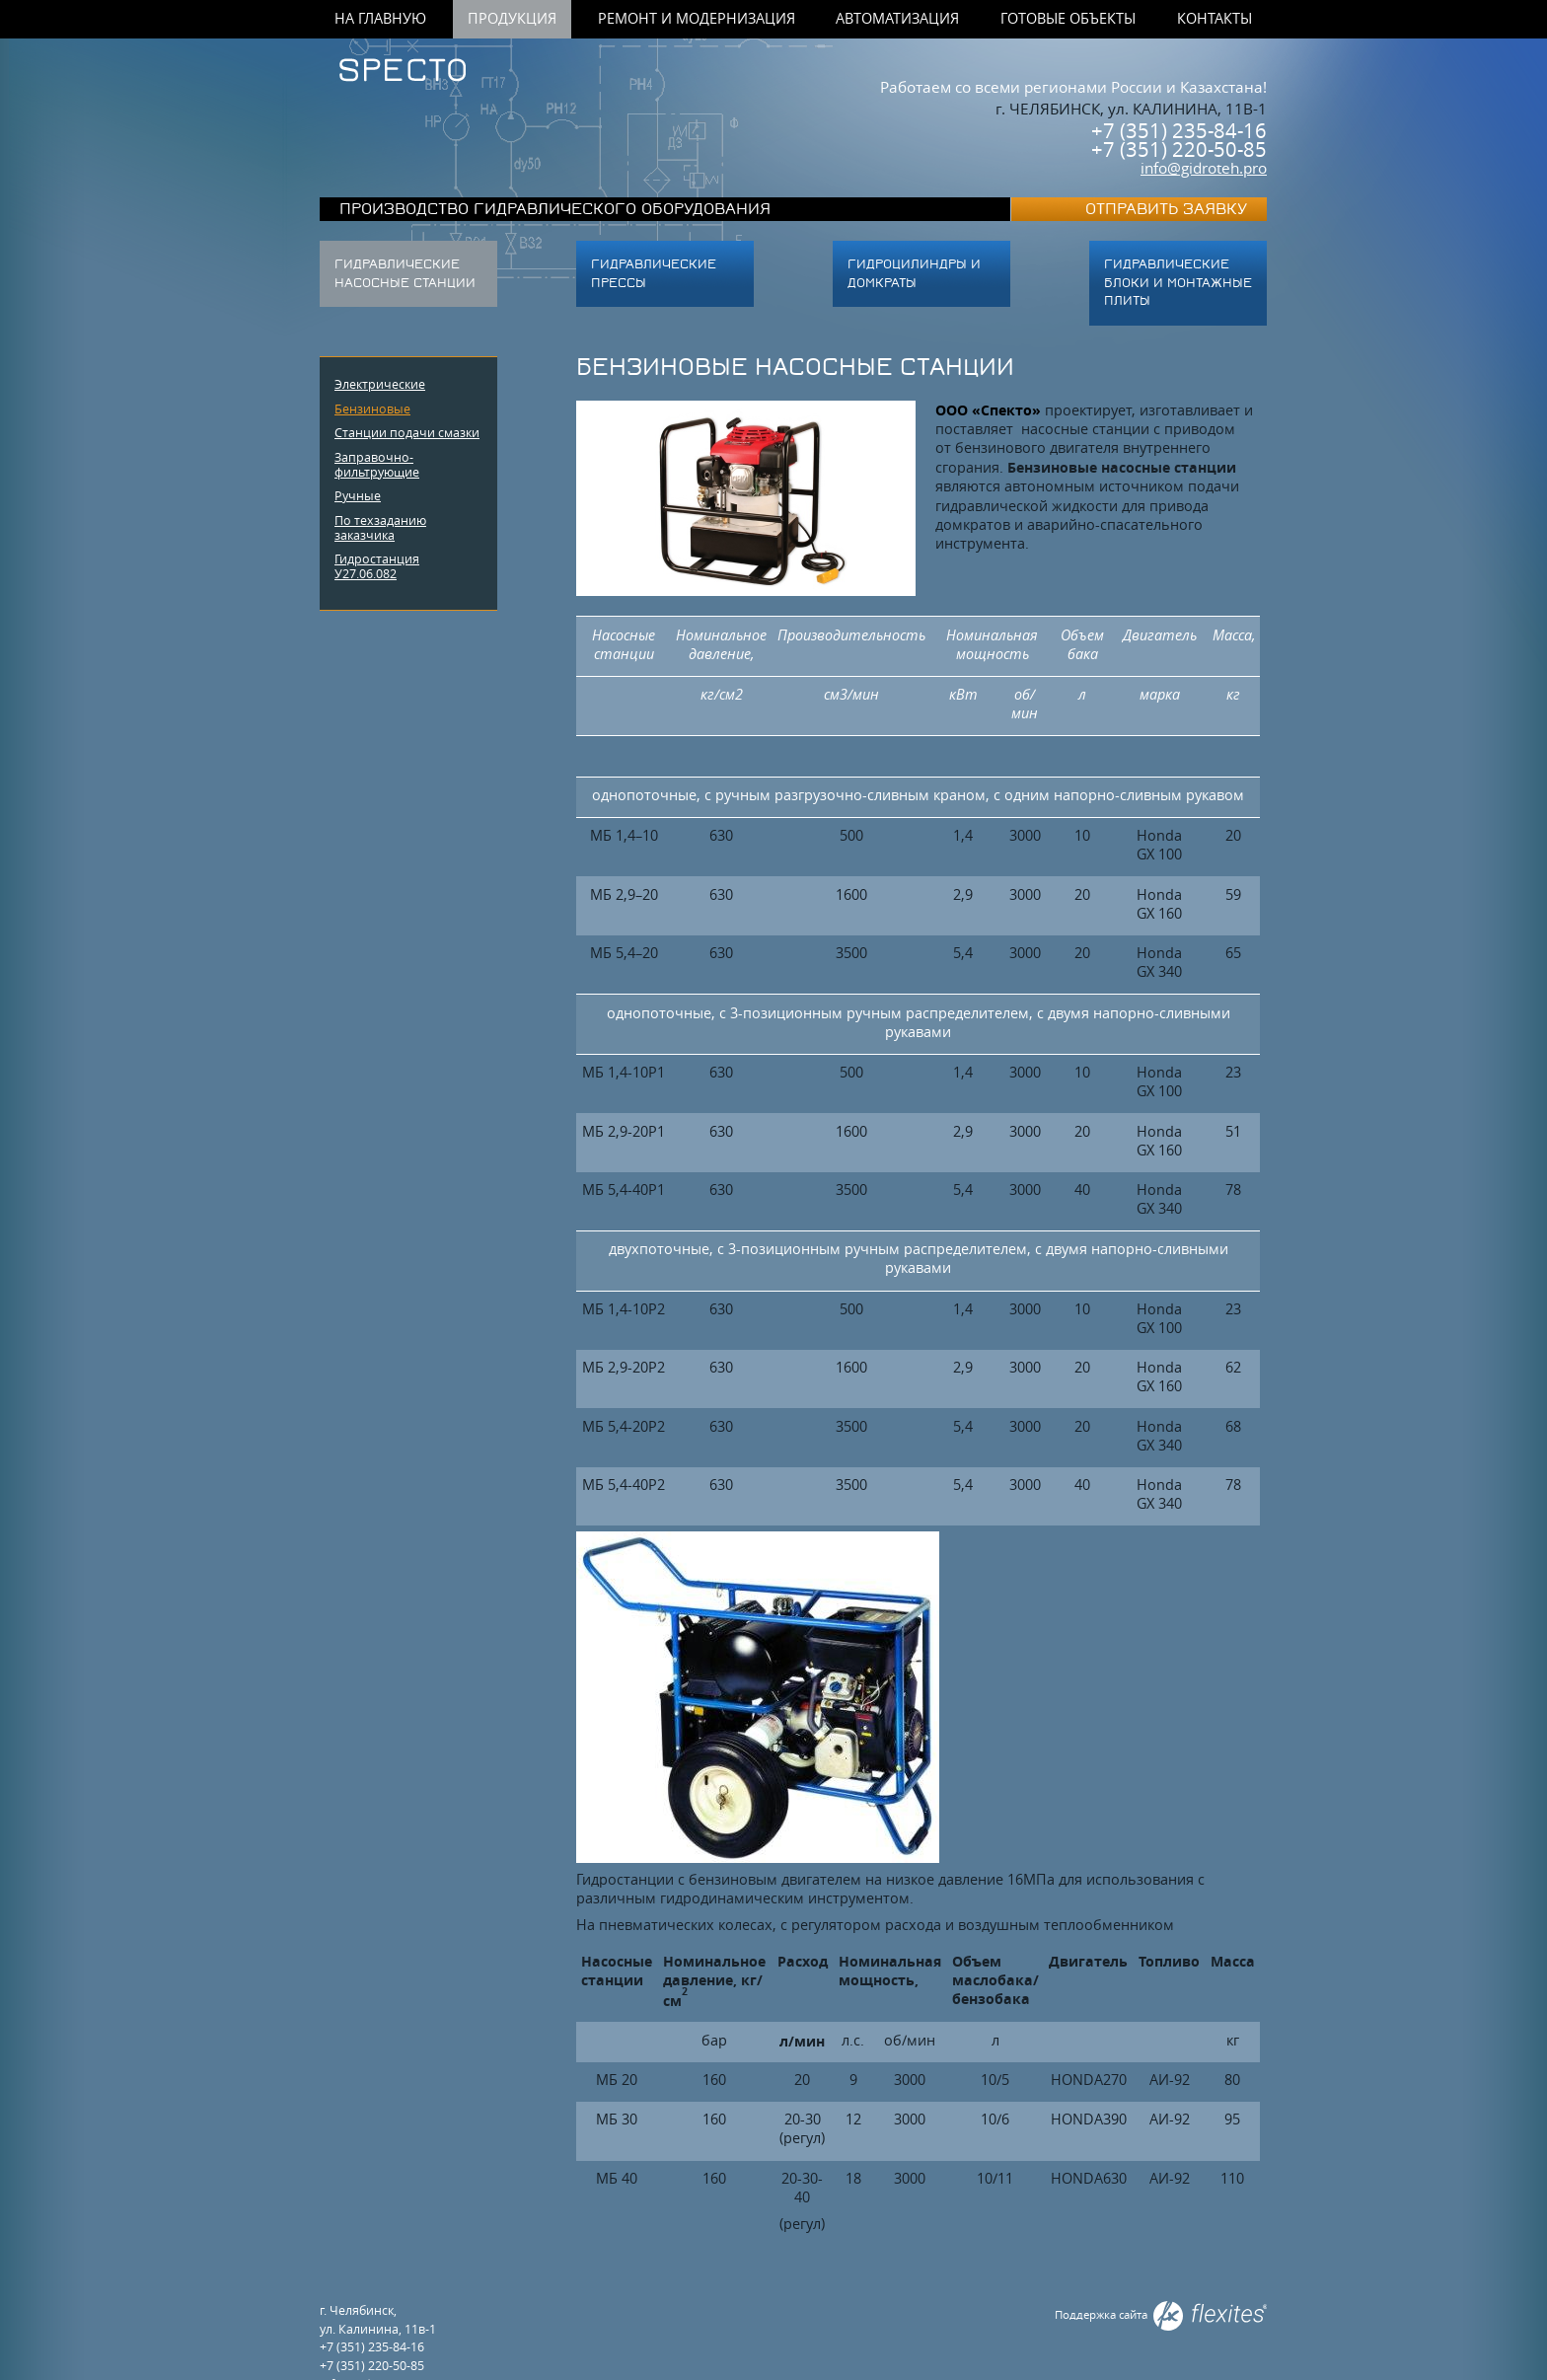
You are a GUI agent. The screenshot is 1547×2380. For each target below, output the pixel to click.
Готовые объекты (1068, 19)
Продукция (512, 19)
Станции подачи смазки (406, 432)
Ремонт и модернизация (696, 19)
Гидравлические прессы (653, 274)
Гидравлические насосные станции (405, 274)
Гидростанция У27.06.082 (376, 566)
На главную (380, 19)
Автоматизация (897, 19)
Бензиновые (372, 408)
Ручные (357, 495)
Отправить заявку (1166, 209)
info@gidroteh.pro (1204, 168)
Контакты (1214, 19)
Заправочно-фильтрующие (376, 464)
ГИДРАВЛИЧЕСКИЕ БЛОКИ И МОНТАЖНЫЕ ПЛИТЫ (1178, 283)
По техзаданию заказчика (380, 527)
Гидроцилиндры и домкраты (914, 274)
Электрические (379, 384)
